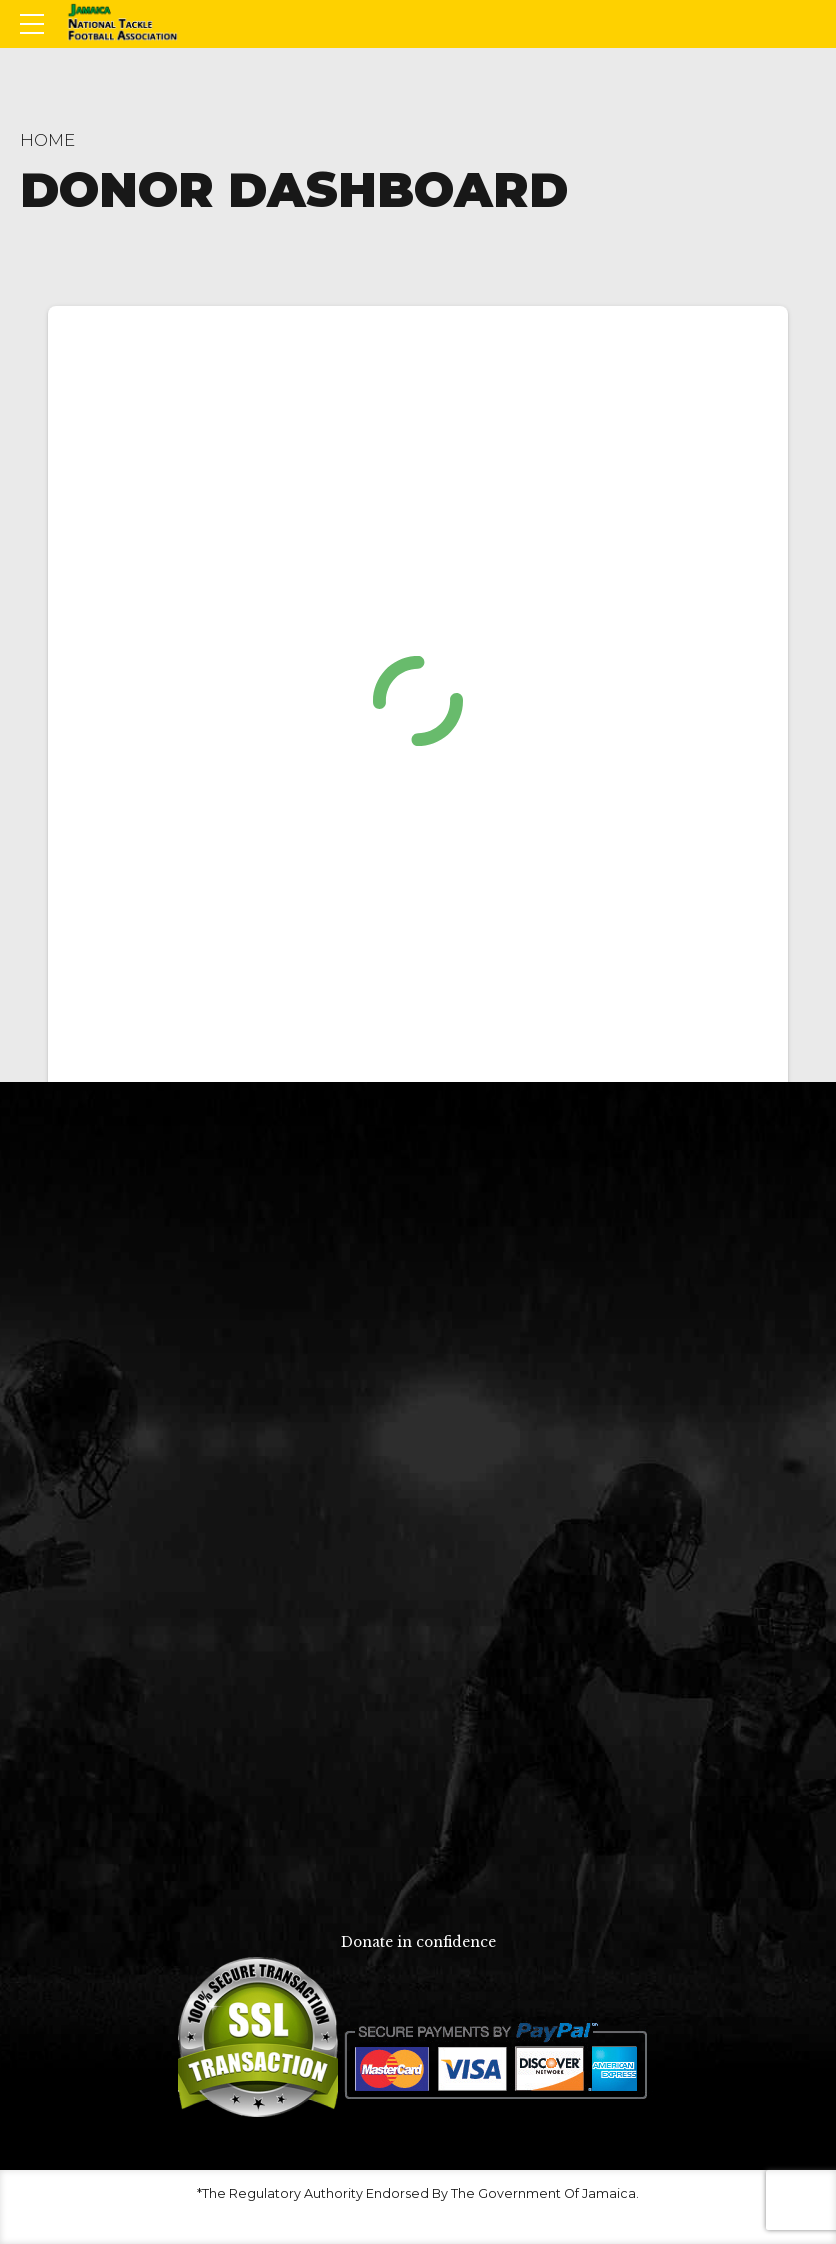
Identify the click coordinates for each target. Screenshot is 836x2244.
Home (47, 140)
